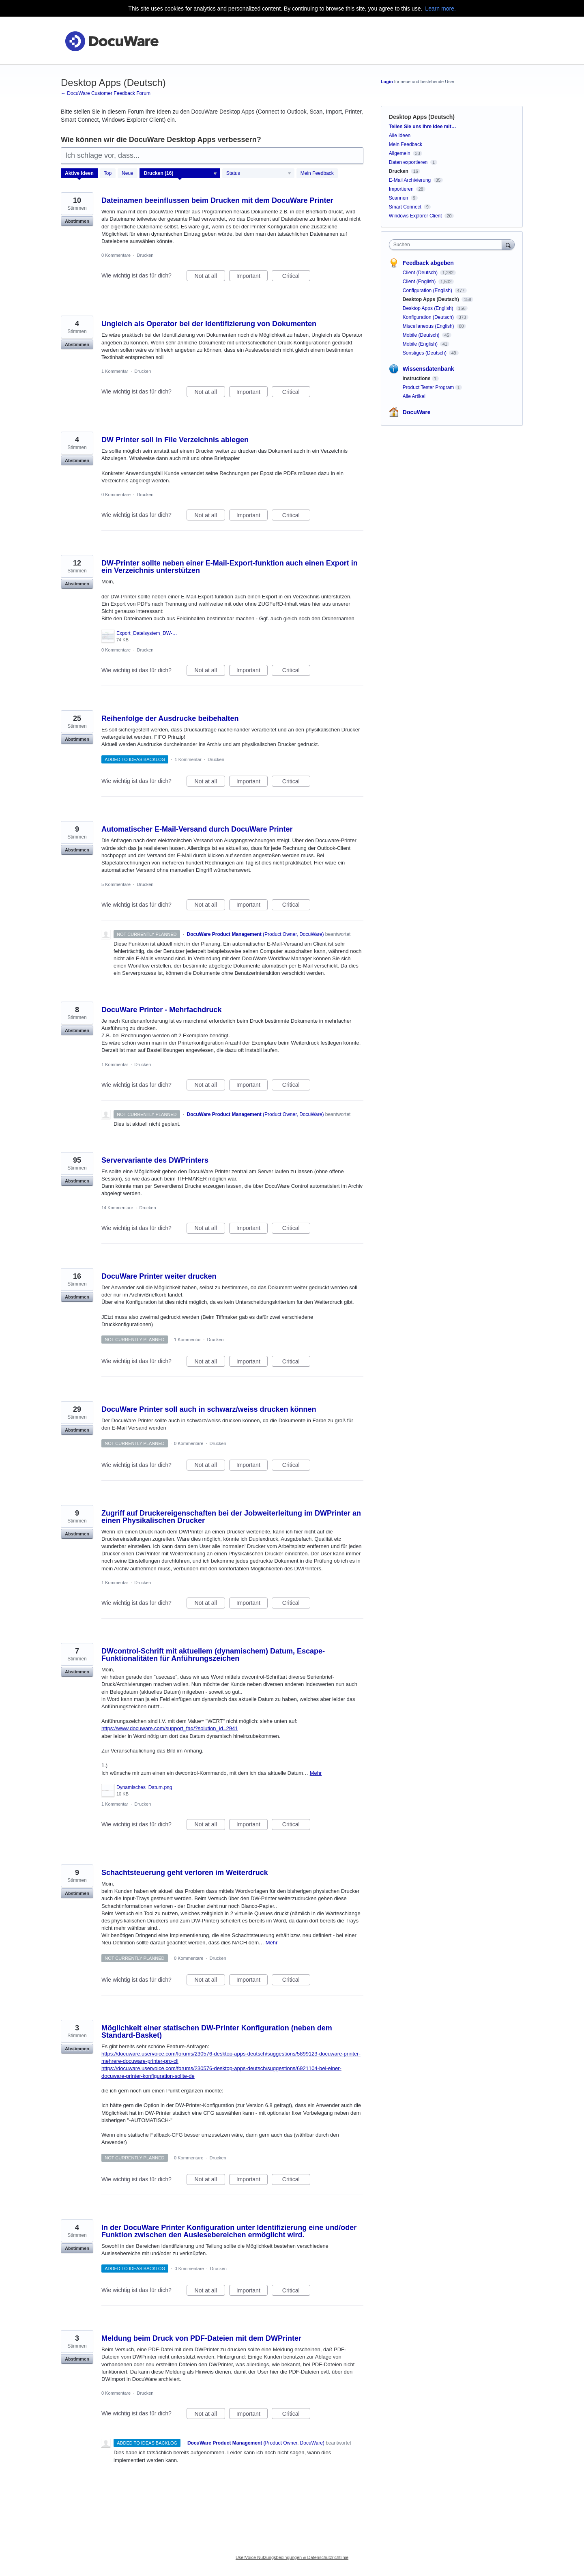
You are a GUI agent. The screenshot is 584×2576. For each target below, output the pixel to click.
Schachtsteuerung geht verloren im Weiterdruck (184, 1873)
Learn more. (440, 8)
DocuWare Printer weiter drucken (158, 1276)
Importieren (401, 189)
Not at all (210, 277)
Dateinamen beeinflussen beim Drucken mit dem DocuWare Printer (217, 200)
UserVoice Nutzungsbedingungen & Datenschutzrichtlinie (292, 2557)
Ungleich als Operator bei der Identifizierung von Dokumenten (208, 324)
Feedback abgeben (428, 263)
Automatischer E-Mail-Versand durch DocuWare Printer (196, 829)
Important (252, 277)
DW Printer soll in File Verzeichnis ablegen (175, 440)
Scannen (398, 198)
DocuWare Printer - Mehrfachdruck (161, 1010)
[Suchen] (508, 244)
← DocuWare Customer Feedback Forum (105, 93)
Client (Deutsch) (421, 272)
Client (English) (420, 281)
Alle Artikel (414, 396)
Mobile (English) (421, 344)
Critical (296, 277)
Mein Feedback (317, 173)
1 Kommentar (114, 371)
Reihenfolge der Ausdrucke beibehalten (169, 718)
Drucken (145, 255)
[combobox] (447, 244)
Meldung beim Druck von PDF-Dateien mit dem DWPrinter (201, 2338)
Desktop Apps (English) (429, 308)
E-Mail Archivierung (410, 180)
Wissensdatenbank (428, 369)
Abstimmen (77, 221)
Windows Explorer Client (415, 216)
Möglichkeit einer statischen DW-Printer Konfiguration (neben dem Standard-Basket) (216, 2031)
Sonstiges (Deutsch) (425, 353)
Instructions (417, 378)
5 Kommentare (116, 884)
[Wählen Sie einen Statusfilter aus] (259, 173)
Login (387, 81)
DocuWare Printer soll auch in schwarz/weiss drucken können (208, 1409)
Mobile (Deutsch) (422, 335)
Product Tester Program (428, 387)
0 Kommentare (116, 255)
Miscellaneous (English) (429, 326)
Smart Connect (405, 207)
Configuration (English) (428, 290)
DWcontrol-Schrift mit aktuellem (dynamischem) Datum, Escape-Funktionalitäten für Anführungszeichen (213, 1654)
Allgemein (399, 153)
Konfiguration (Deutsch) (429, 317)
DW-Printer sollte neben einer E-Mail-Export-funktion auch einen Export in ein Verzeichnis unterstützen (229, 566)
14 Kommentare (117, 1207)
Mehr (316, 1773)
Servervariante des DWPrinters (154, 1160)
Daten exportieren (408, 162)
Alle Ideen (399, 135)
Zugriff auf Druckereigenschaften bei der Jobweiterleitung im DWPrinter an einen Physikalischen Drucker (231, 1517)
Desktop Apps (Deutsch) (431, 299)
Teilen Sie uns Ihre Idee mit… (422, 126)
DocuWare (417, 412)
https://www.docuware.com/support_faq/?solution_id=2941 (169, 1728)
